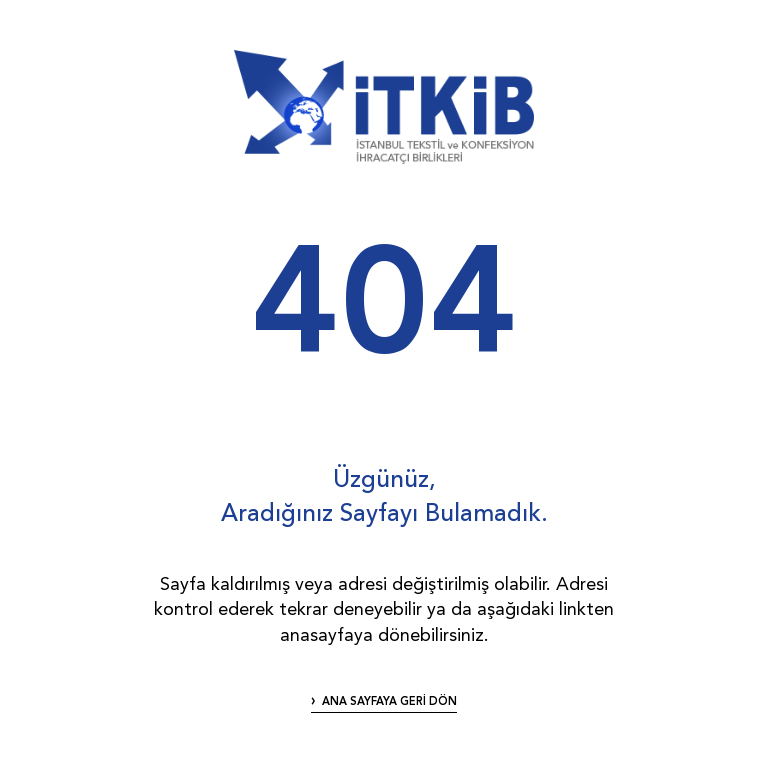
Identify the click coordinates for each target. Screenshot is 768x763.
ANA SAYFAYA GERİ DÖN (389, 702)
